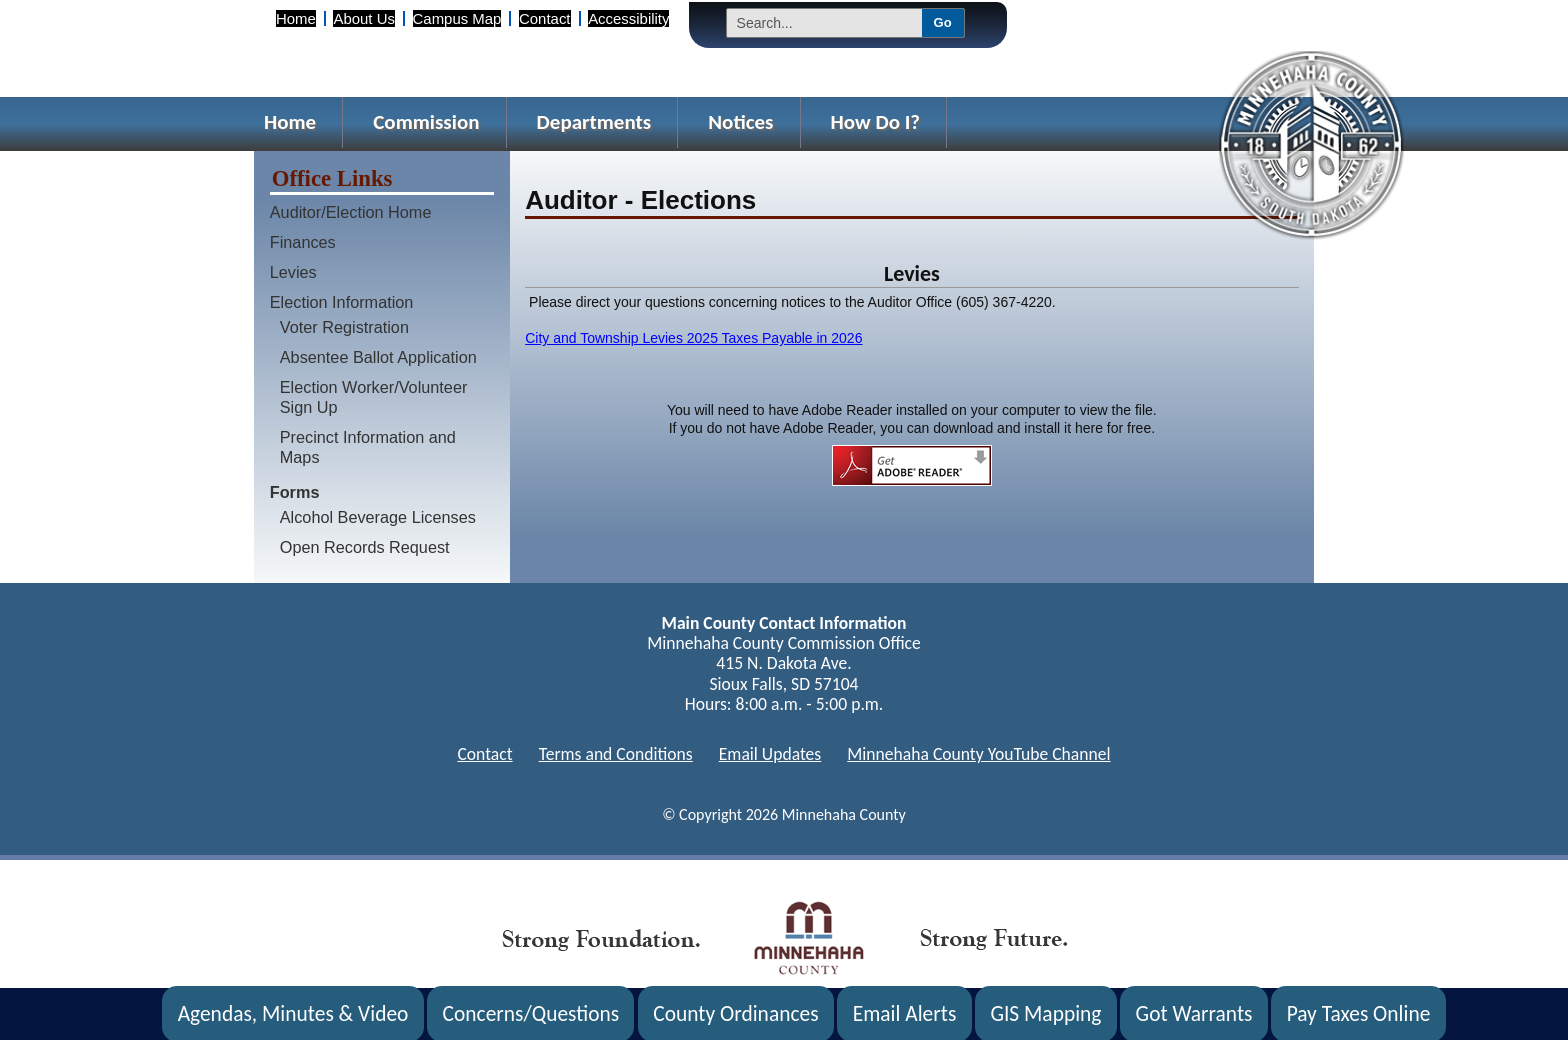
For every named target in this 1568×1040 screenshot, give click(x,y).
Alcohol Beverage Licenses (378, 517)
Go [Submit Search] (943, 22)
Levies (293, 272)
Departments (594, 122)
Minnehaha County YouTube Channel (978, 754)
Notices (740, 122)
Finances (303, 242)
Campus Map (457, 18)
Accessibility (628, 18)
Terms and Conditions (616, 754)
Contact (544, 18)
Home (296, 18)
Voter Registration (344, 327)
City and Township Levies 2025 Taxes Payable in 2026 (693, 338)
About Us (363, 18)
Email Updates (770, 754)
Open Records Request (365, 547)
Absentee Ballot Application (378, 357)
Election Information (342, 302)
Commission (426, 122)
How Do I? (876, 122)
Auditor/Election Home (351, 212)
